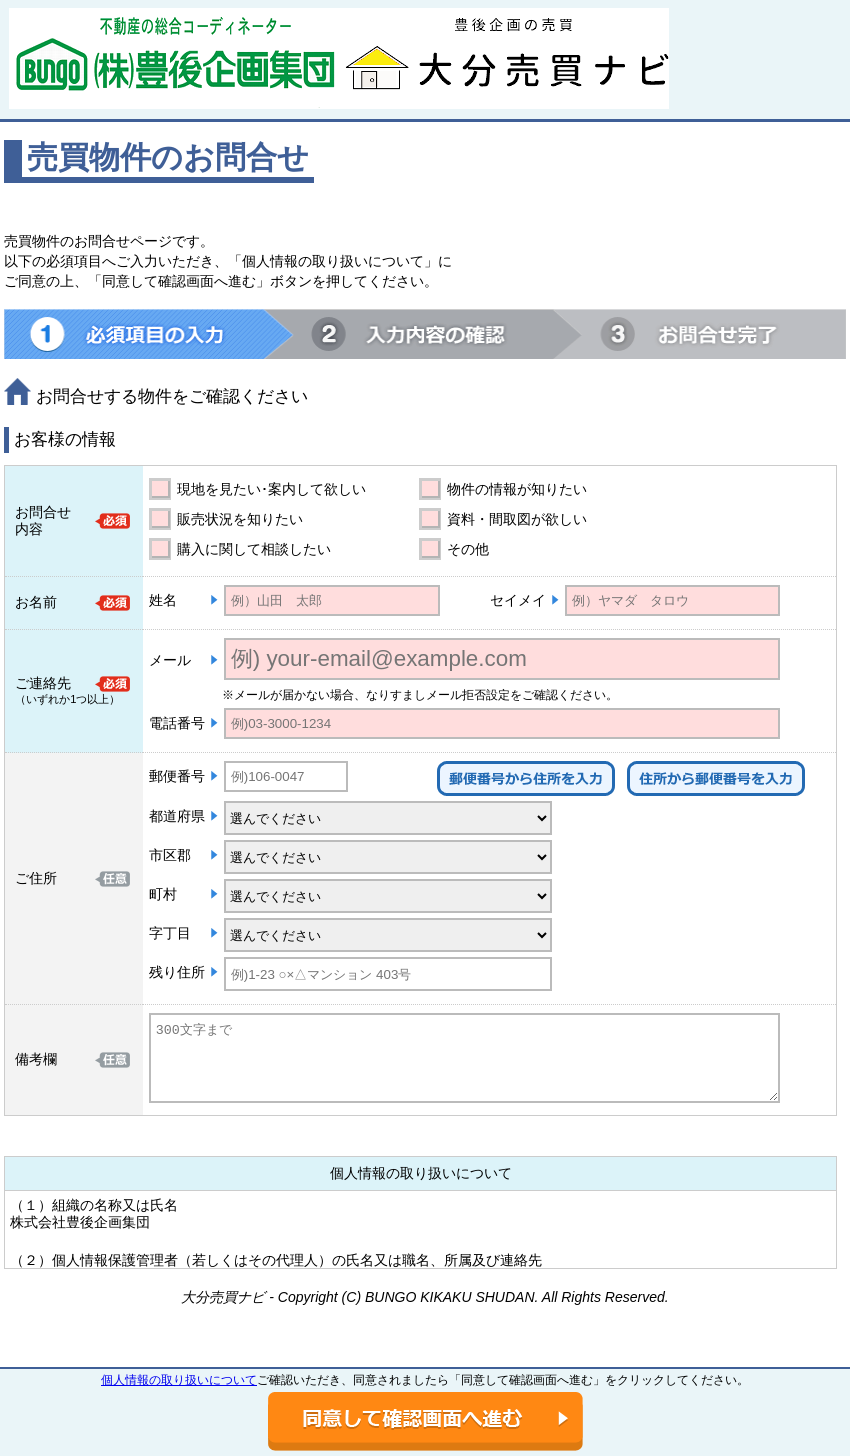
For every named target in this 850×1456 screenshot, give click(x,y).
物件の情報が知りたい (517, 489)
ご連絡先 (43, 683)
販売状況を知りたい (240, 519)
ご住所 (36, 878)
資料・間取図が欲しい (517, 519)
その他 (468, 549)
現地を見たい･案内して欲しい (271, 489)
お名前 (36, 602)
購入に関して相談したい (254, 549)
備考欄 (36, 1059)
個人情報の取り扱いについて (179, 1380)
